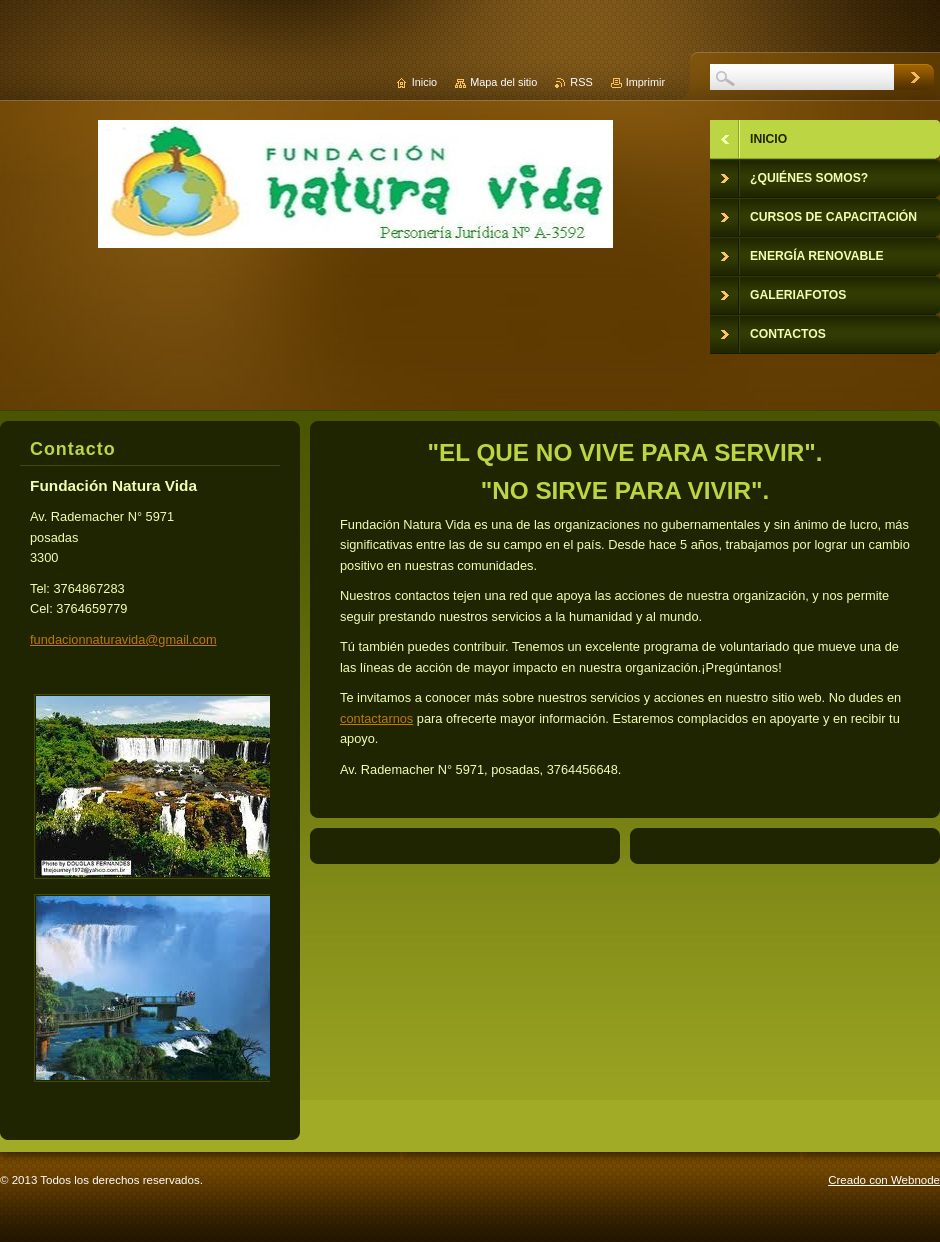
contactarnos (376, 718)
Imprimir (645, 82)
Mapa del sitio (503, 82)
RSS (581, 82)
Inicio (424, 82)
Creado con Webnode (884, 1180)
